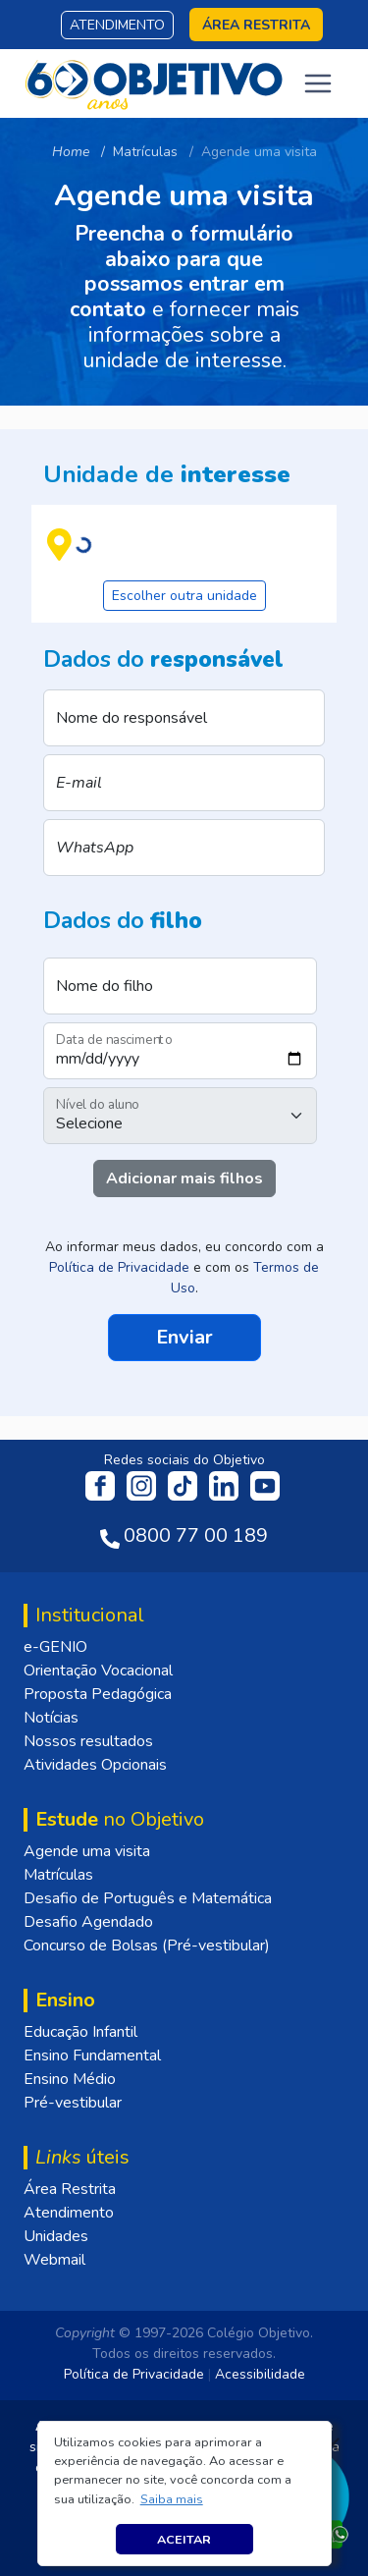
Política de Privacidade (119, 1267)
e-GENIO (55, 1647)
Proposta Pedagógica (98, 1694)
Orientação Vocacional (98, 1670)
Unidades (56, 2236)
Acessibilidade (260, 2374)
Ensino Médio (70, 2079)
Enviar (184, 1336)
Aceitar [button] (184, 2539)
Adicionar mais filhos (184, 1178)
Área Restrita (70, 2189)
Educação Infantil (80, 2032)
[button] (171, 2499)
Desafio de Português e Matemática (148, 1898)
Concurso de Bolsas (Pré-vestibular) (147, 1945)
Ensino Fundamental (92, 2055)
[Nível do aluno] (180, 1115)
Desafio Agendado (88, 1922)
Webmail (54, 2260)
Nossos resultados (88, 1741)
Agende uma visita (87, 1851)
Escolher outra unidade (184, 595)
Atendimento (117, 25)
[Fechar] (333, 2444)
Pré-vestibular (73, 2102)
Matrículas (58, 1875)
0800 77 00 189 (196, 1535)
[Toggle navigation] (317, 83)
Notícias (51, 1717)
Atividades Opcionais (95, 1765)
